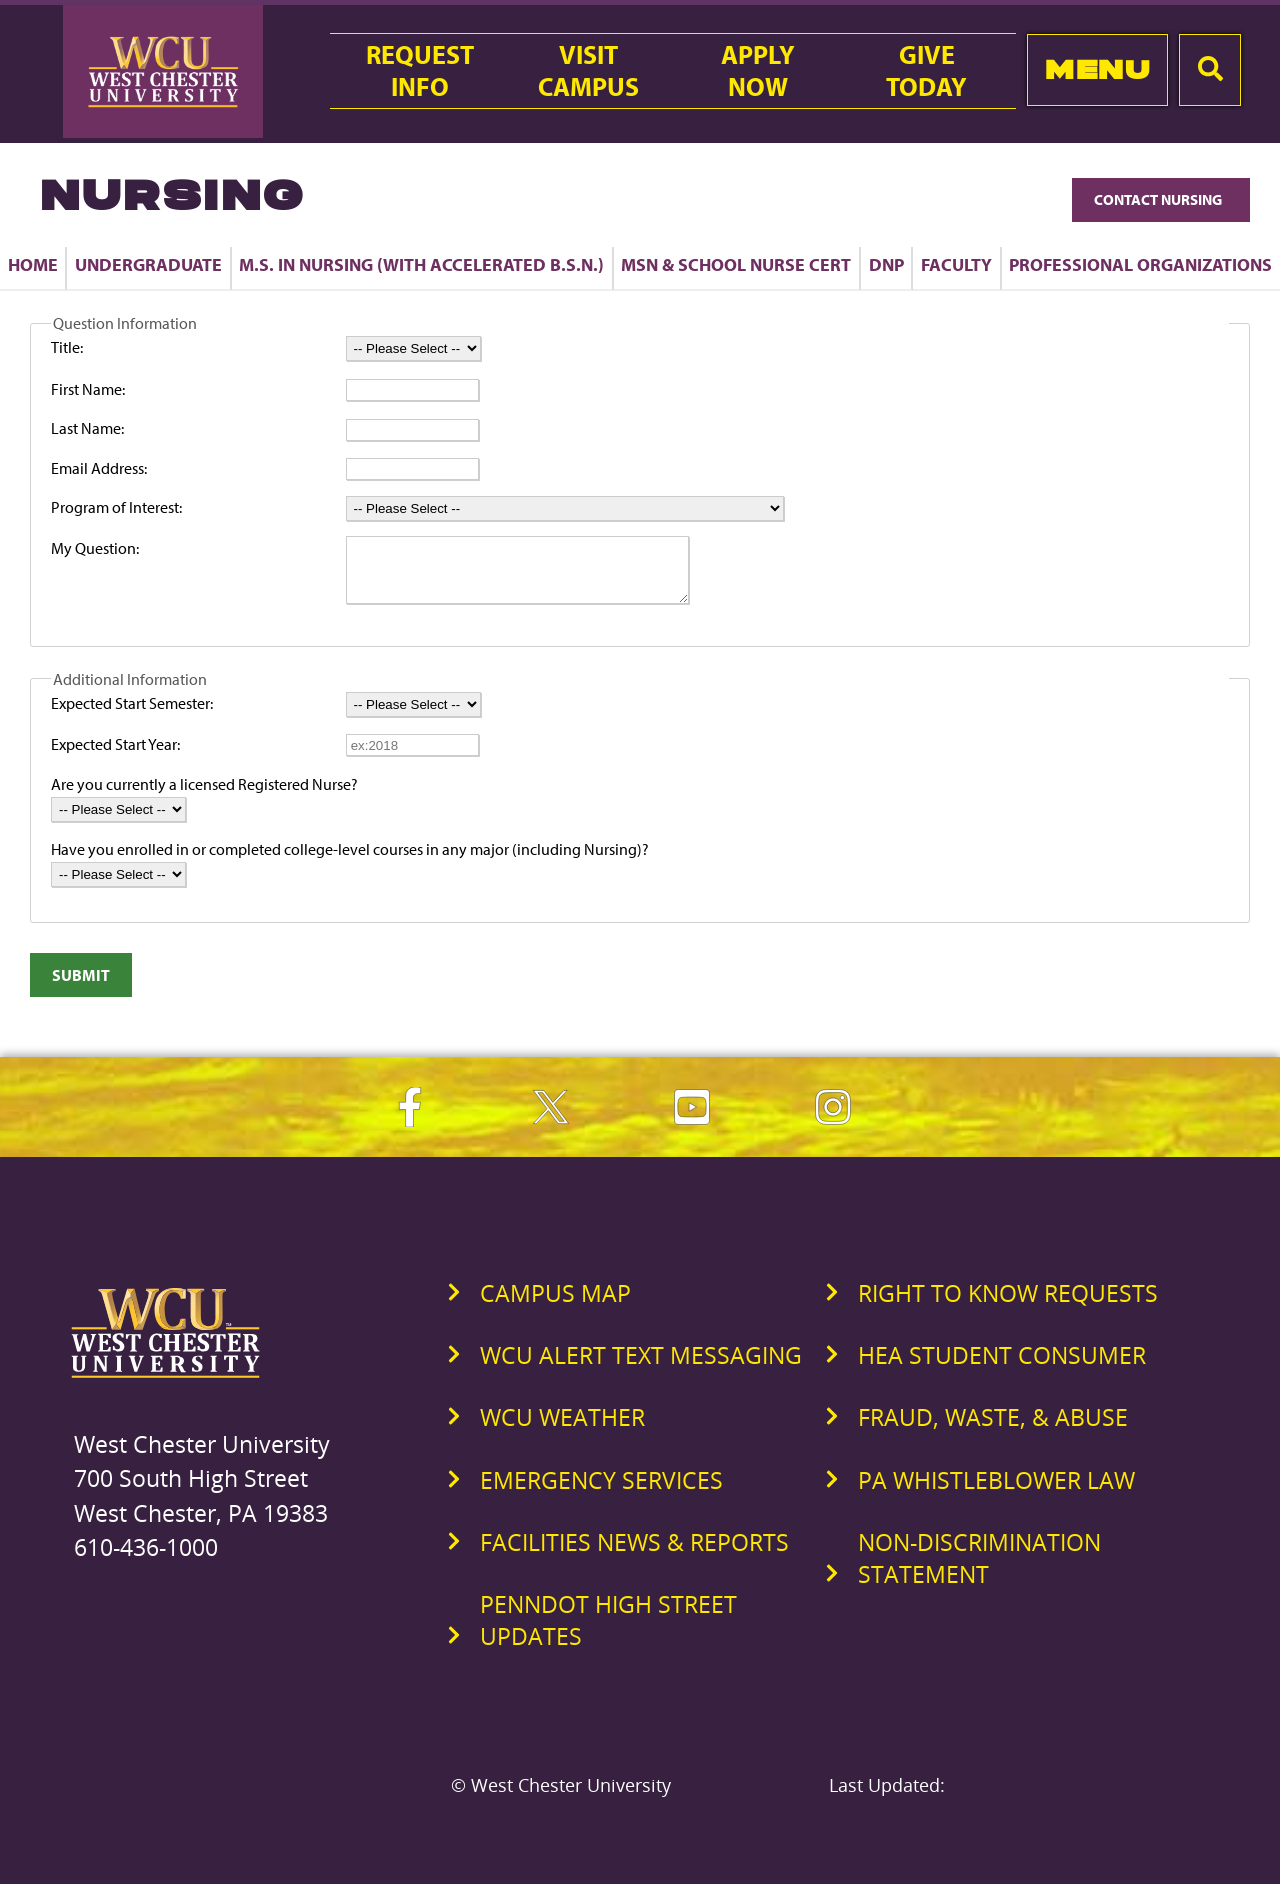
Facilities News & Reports (634, 1554)
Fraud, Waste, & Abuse (993, 1429)
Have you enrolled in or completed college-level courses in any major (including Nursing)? (350, 861)
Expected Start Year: (115, 756)
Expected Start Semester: (132, 715)
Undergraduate (148, 264)
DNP (886, 264)
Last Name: (87, 428)
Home (33, 264)
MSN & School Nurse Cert (736, 264)
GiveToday (926, 71)
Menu (1097, 69)
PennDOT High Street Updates (608, 1632)
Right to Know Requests (1008, 1305)
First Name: (88, 389)
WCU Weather (562, 1429)
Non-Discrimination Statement (979, 1570)
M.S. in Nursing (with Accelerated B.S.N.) (421, 264)
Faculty (956, 264)
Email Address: (99, 468)
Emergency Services (601, 1492)
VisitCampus (588, 71)
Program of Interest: (116, 507)
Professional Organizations (1140, 264)
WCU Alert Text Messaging (641, 1367)
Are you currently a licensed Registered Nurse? (204, 796)
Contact (1161, 199)
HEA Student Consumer (1002, 1367)
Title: (67, 347)
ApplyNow (758, 71)
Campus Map (555, 1305)
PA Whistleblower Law (996, 1492)
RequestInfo (420, 71)
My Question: (95, 548)
